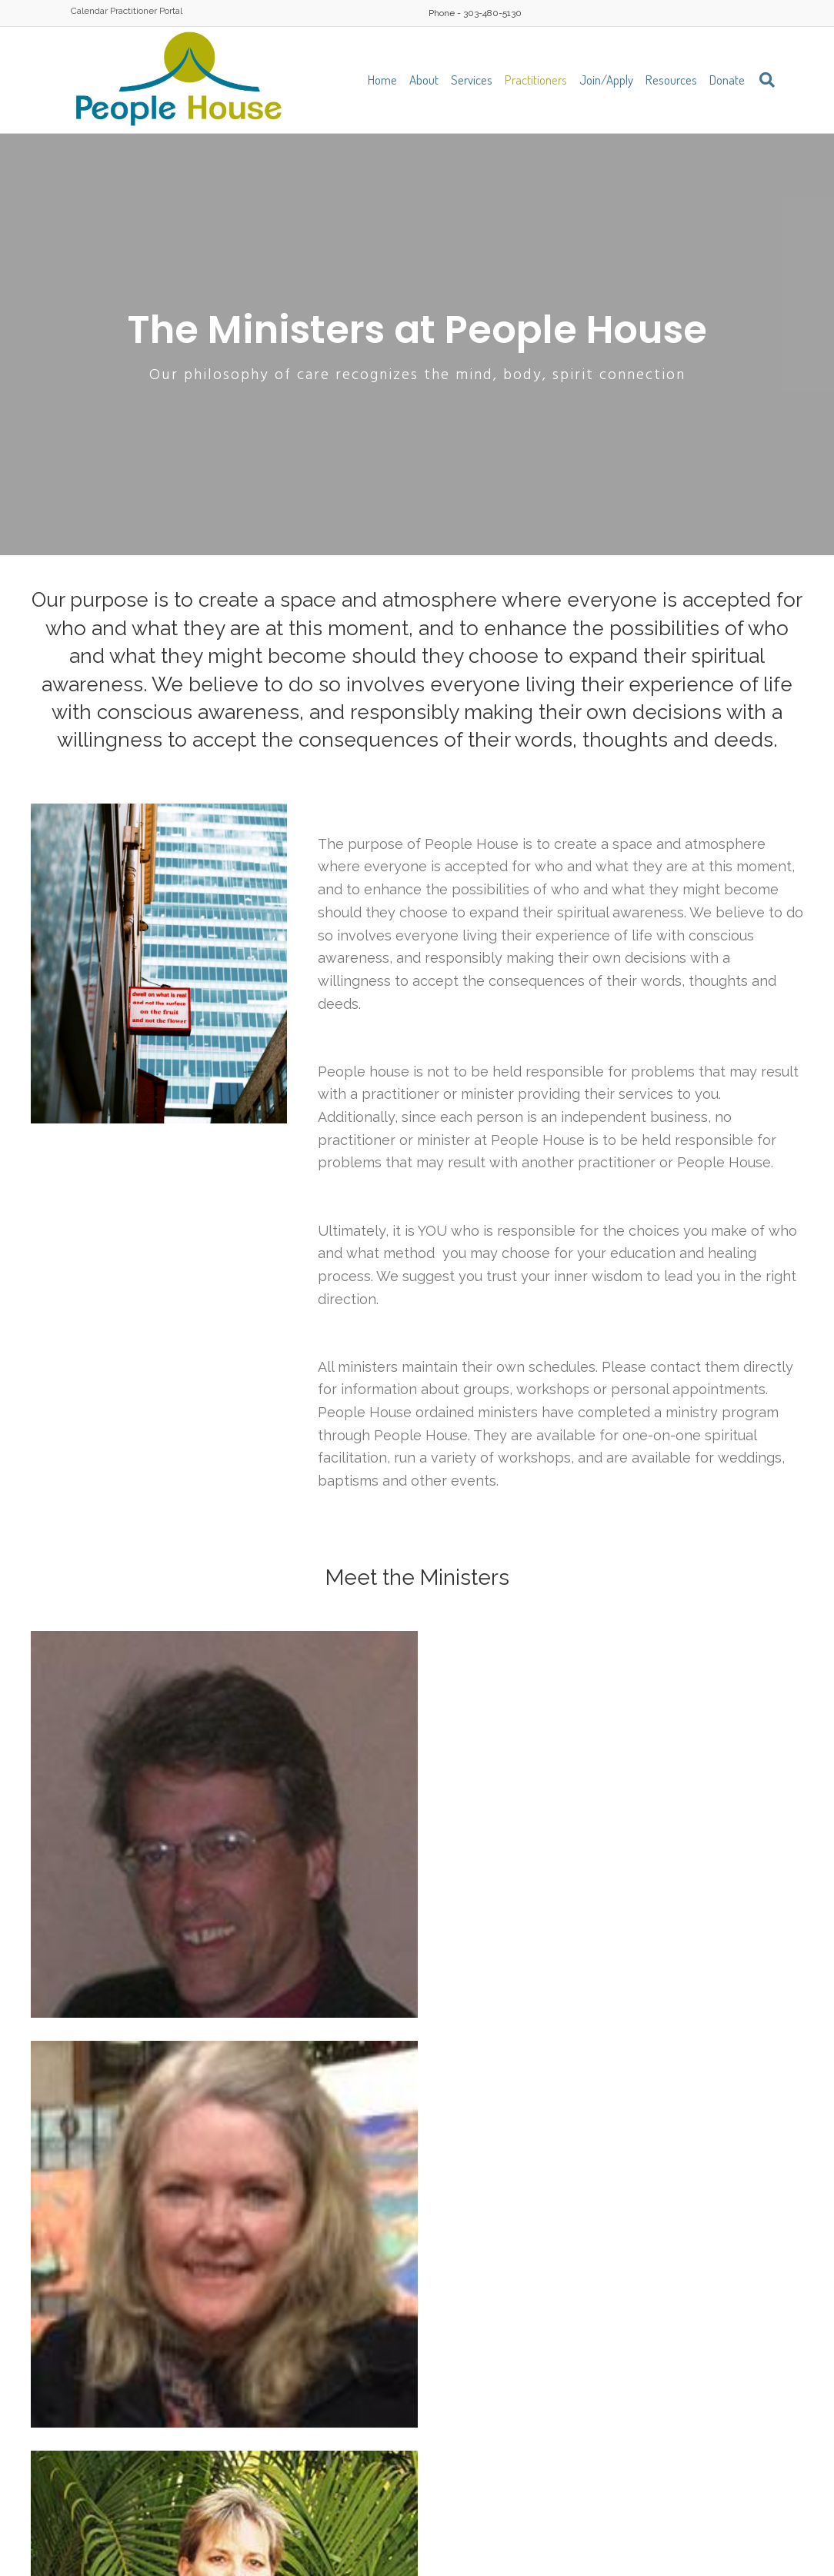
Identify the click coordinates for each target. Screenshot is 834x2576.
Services (471, 80)
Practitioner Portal (146, 10)
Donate (727, 80)
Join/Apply (606, 80)
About (424, 80)
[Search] (763, 80)
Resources (671, 80)
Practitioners (536, 80)
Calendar (89, 10)
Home (382, 80)
